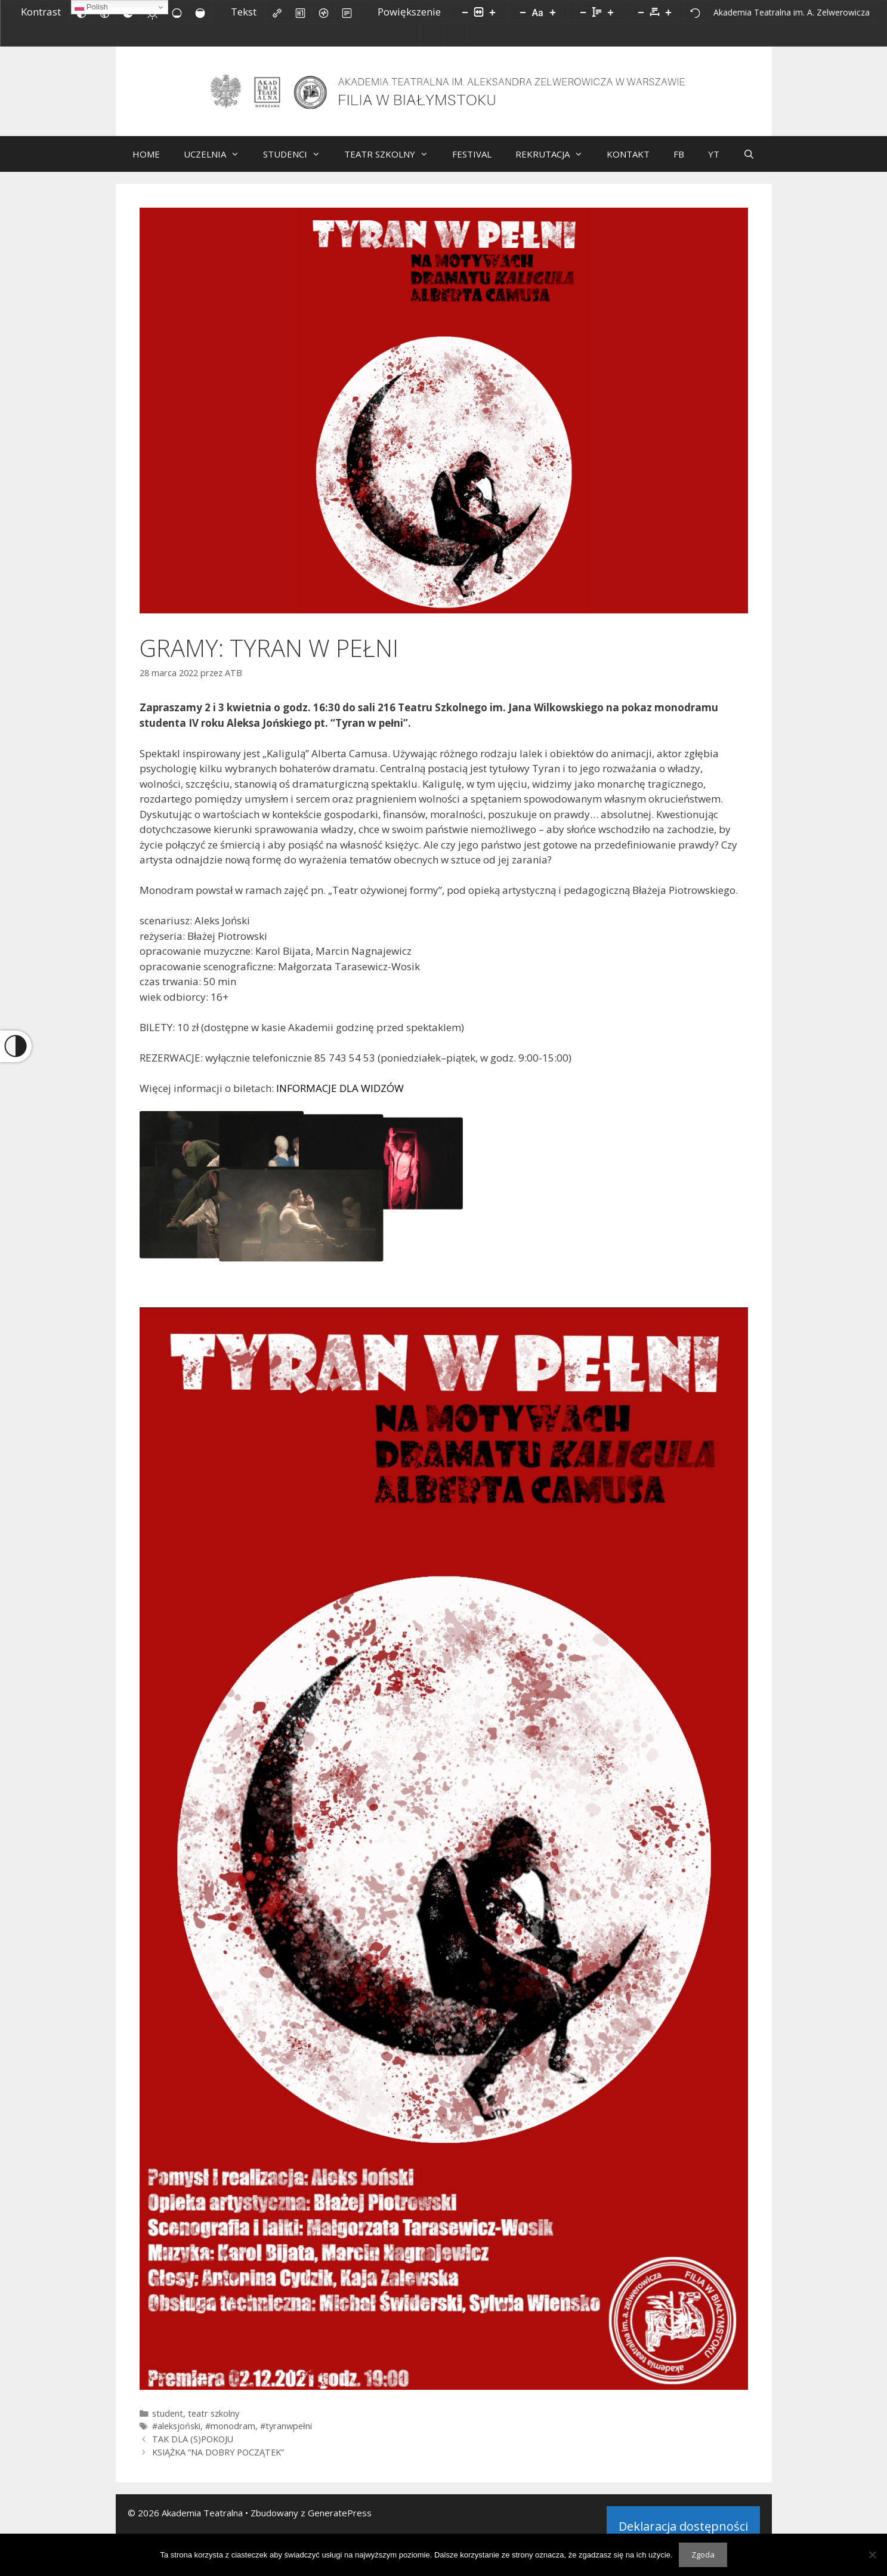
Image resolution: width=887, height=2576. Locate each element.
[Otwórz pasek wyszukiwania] (749, 163)
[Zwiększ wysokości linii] (611, 12)
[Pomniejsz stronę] (465, 12)
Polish (91, 7)
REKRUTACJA (555, 163)
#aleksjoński (176, 2435)
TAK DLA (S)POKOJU (192, 2448)
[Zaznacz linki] (277, 12)
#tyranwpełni (286, 2435)
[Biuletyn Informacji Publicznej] (432, 35)
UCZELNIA (217, 163)
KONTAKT (628, 163)
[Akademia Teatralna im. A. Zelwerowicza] (791, 12)
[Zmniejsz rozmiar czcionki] (523, 12)
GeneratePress (340, 2522)
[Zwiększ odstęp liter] (669, 12)
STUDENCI (297, 163)
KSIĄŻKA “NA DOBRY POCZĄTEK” (218, 2461)
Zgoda (703, 2554)
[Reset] (695, 12)
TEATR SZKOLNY (392, 163)
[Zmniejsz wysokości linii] (583, 12)
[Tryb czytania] (347, 12)
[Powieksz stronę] (493, 12)
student (167, 2423)
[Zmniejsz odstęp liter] (641, 12)
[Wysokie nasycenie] (200, 12)
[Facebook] (460, 37)
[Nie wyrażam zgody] (872, 2554)
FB (678, 163)
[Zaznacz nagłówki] (301, 12)
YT (713, 163)
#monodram (230, 2435)
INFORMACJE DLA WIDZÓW (340, 1098)
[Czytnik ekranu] (324, 12)
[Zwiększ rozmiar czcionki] (553, 12)
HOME (146, 163)
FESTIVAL (472, 163)
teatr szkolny (213, 2423)
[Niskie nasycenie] (177, 12)
